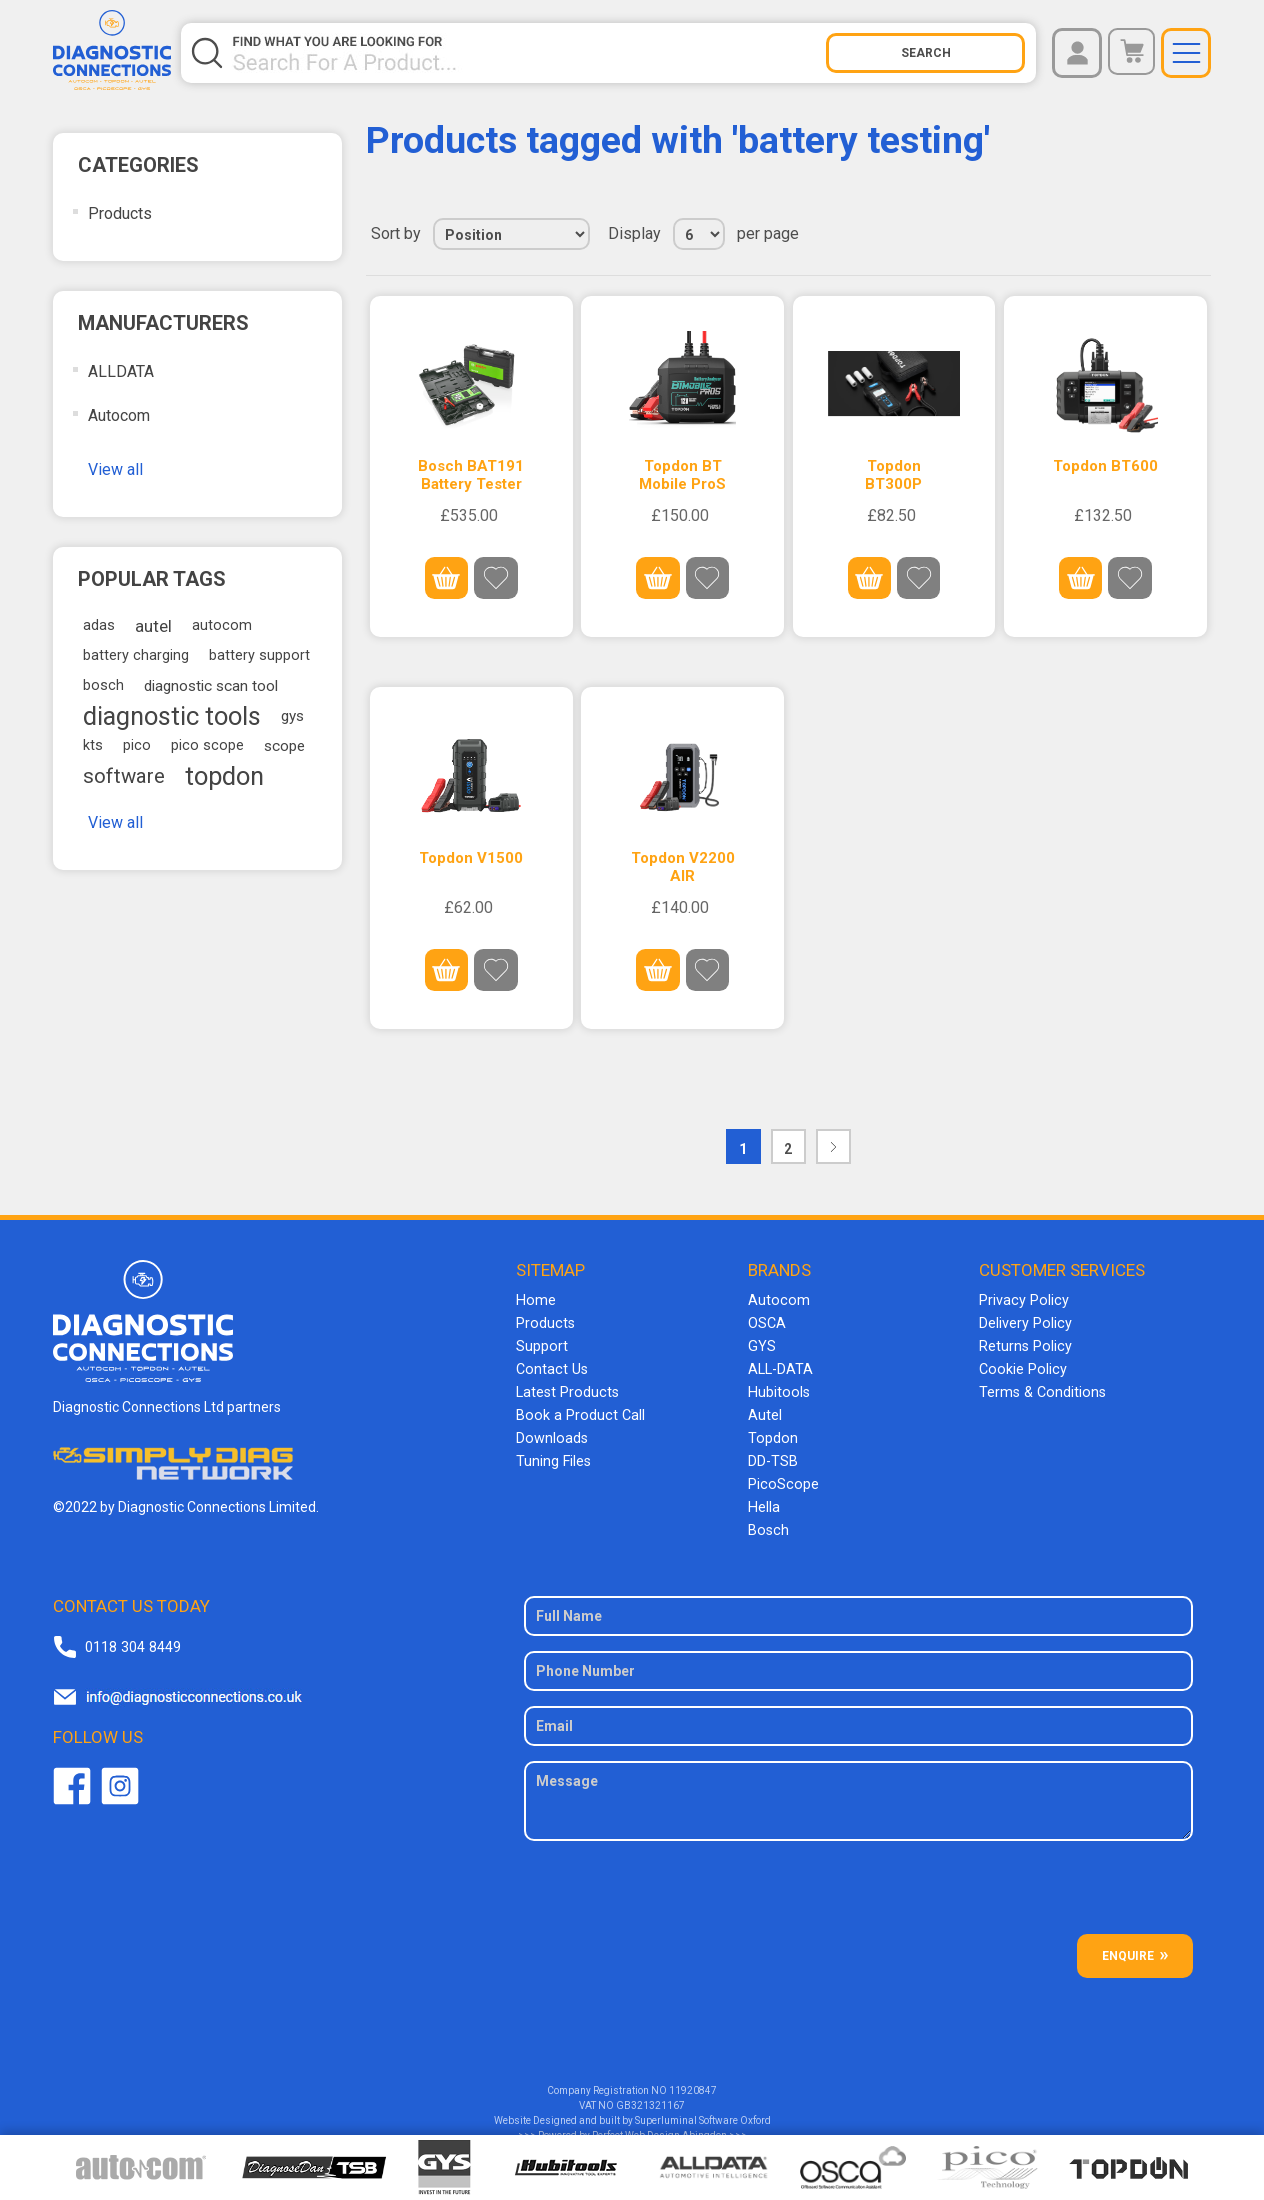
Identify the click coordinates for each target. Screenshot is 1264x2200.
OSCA (767, 1322)
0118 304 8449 (132, 1635)
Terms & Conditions (1040, 1388)
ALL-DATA (780, 1366)
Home (535, 1300)
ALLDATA (121, 371)
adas (99, 625)
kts (93, 745)
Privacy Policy (1022, 1300)
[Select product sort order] (511, 234)
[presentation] (859, 1884)
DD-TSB (773, 1454)
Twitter (120, 1774)
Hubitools (777, 1388)
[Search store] (528, 53)
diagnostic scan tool (211, 686)
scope (284, 746)
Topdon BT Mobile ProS (682, 475)
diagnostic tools (172, 716)
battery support (259, 655)
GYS (761, 1344)
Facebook (72, 1774)
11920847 (693, 2079)
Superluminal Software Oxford (703, 2109)
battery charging (136, 655)
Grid (1158, 234)
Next (833, 1145)
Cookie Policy (1020, 1366)
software (124, 776)
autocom (222, 625)
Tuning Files (553, 1454)
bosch (103, 685)
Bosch (767, 1520)
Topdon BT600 (1105, 466)
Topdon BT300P (893, 475)
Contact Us (550, 1366)
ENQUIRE (1128, 1945)
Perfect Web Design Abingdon (659, 2124)
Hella (763, 1498)
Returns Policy (1024, 1344)
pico (137, 745)
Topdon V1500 (471, 857)
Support (541, 1344)
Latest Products (566, 1388)
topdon (224, 776)
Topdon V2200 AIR (683, 866)
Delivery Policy (1024, 1322)
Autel (765, 1410)
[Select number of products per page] (699, 234)
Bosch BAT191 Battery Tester (471, 475)
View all (115, 469)
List (1194, 234)
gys (292, 716)
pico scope (207, 745)
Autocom (119, 415)
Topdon (772, 1432)
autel (153, 626)
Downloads (551, 1432)
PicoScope (781, 1476)
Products (120, 213)
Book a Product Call (577, 1410)
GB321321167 (650, 2094)
